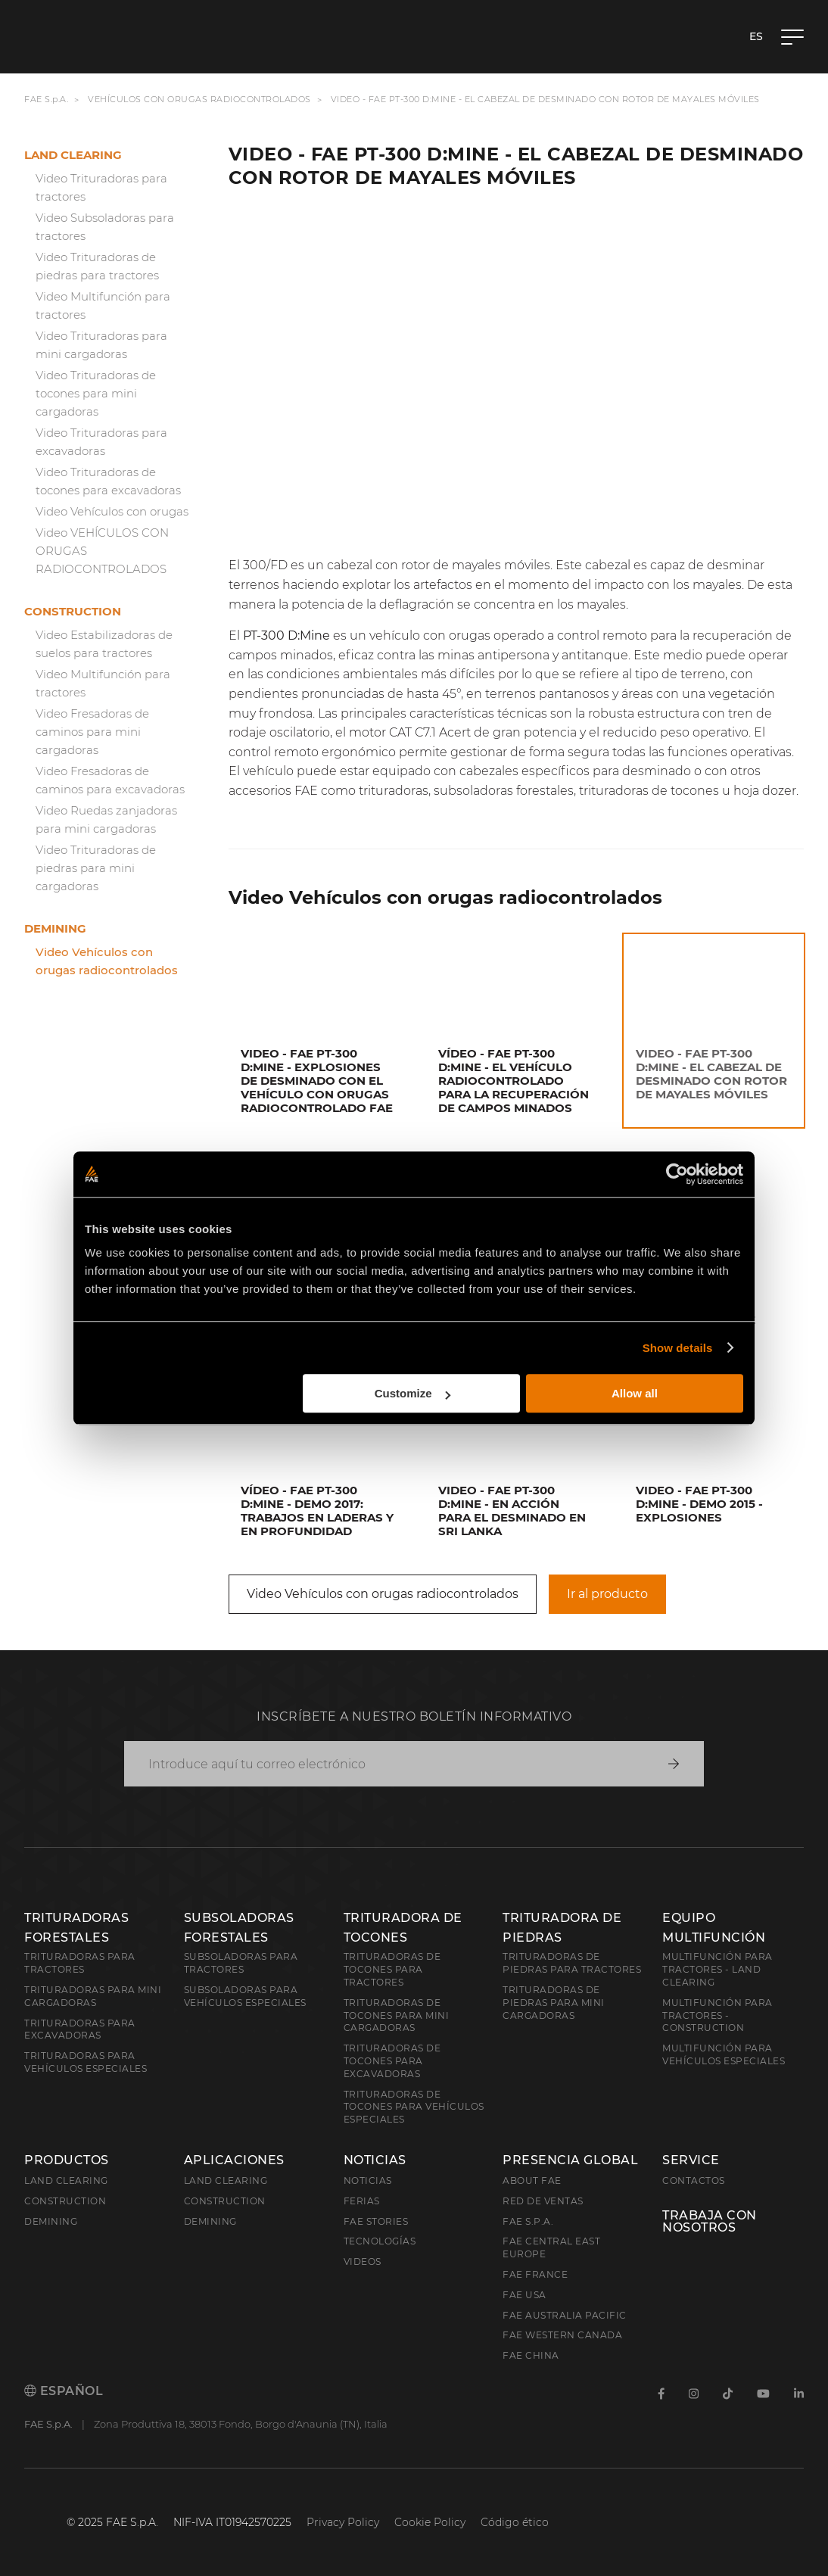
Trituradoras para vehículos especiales (85, 2062)
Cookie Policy (429, 2522)
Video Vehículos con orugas (112, 511)
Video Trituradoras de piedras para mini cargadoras (96, 868)
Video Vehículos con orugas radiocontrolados (107, 961)
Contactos (693, 2180)
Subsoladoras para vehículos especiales (245, 1996)
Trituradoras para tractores (79, 1963)
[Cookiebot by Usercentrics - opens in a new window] (677, 1174)
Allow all (635, 1393)
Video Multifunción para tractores (103, 305)
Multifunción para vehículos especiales (723, 2054)
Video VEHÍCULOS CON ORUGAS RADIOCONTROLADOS (102, 550)
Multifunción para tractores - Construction (717, 2015)
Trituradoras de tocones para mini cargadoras (397, 2015)
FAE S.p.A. (46, 99)
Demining (55, 928)
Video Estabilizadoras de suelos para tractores (104, 644)
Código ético (515, 2522)
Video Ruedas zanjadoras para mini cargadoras (106, 819)
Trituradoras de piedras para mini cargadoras (554, 2002)
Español (63, 2391)
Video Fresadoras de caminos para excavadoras (110, 780)
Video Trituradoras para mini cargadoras (101, 345)
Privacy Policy (343, 2522)
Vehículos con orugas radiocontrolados (199, 99)
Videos (362, 2261)
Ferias (362, 2201)
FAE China (531, 2355)
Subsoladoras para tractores (241, 1963)
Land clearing (73, 155)
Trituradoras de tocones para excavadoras (392, 2060)
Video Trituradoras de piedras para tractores (97, 266)
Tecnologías (380, 2241)
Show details (678, 1347)
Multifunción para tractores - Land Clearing (717, 1969)
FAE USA (524, 2294)
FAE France (535, 2274)
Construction (72, 611)
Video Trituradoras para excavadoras (101, 441)
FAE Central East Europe (551, 2247)
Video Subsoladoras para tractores (105, 226)
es (756, 36)
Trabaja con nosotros (709, 2222)
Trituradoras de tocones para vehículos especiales (414, 2107)
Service (691, 2160)
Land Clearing (226, 2180)
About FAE (532, 2180)
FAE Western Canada (562, 2335)
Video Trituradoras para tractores (101, 187)
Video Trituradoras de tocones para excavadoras (108, 481)
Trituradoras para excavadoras (79, 2029)
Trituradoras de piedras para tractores (572, 1963)
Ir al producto (607, 1594)
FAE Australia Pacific (565, 2315)
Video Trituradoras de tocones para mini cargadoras (96, 393)
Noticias (375, 2160)
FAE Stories (376, 2221)
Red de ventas (543, 2201)
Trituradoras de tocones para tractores (392, 1969)
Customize (412, 1393)
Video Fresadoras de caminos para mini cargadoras (92, 731)
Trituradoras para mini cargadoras (92, 1996)
